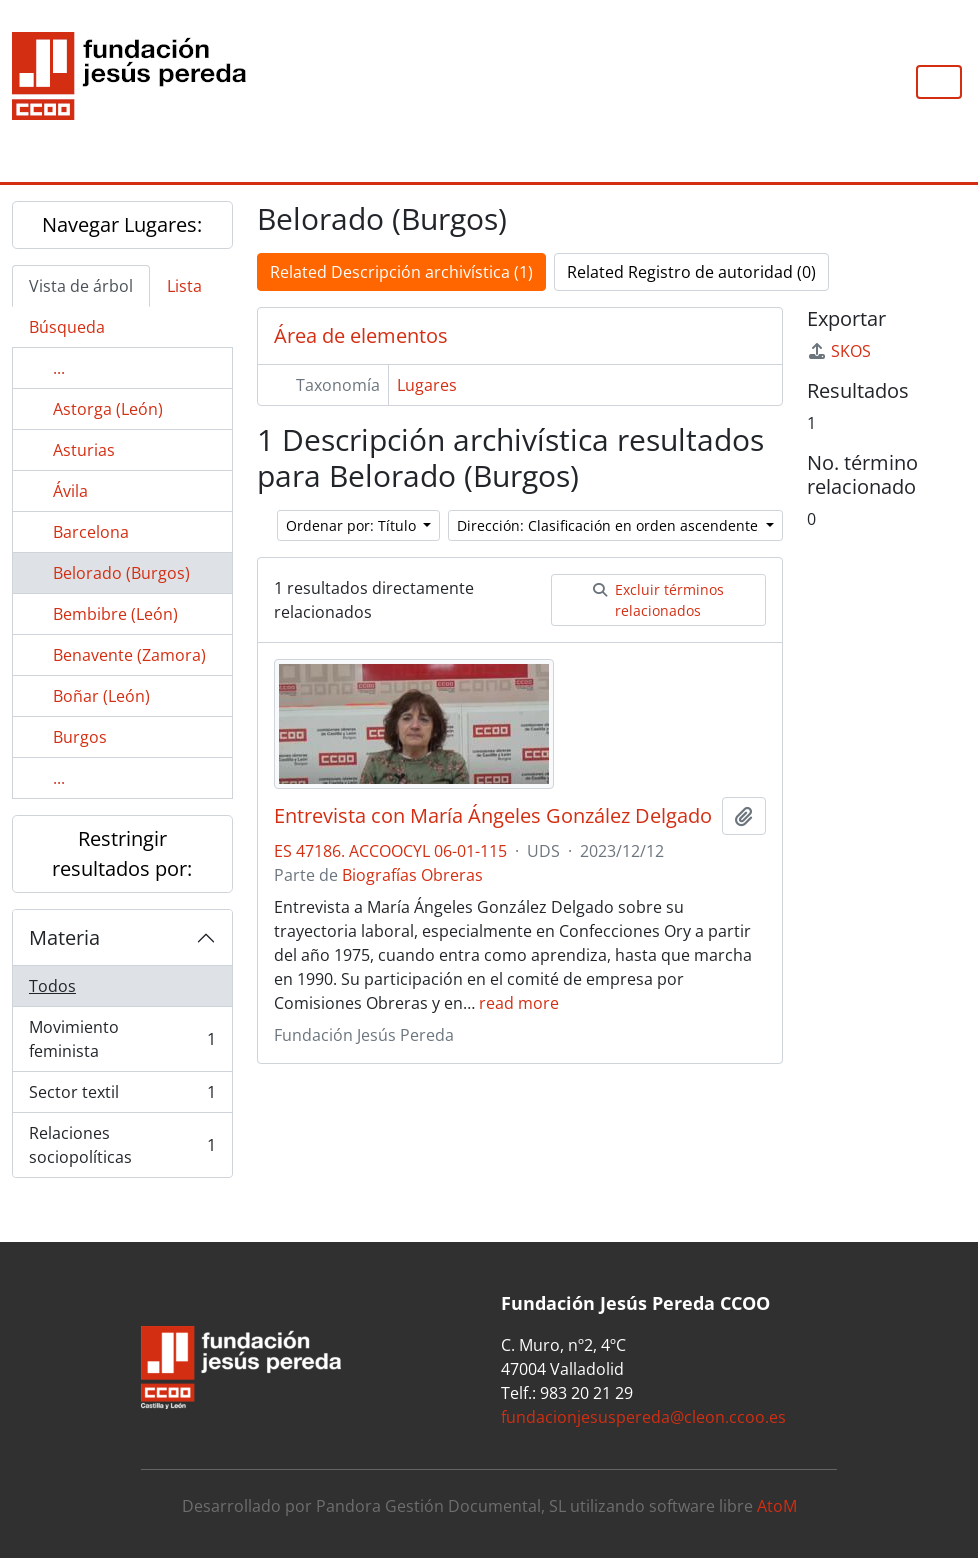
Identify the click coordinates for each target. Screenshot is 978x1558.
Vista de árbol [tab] (81, 286)
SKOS (839, 351)
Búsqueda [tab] (67, 327)
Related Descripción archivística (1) (401, 272)
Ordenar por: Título (353, 525)
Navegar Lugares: (122, 224)
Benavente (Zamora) (129, 655)
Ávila (70, 491)
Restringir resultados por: (122, 853)
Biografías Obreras (412, 875)
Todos (52, 986)
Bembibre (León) (115, 614)
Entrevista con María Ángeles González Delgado (493, 816)
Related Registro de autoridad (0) (691, 272)
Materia (64, 937)
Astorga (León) (108, 409)
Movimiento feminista (122, 1039)
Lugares (427, 385)
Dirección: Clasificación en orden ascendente (609, 525)
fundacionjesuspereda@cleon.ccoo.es (643, 1417)
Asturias (84, 450)
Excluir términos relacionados (658, 600)
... (59, 368)
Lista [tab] (184, 286)
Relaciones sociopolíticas (122, 1145)
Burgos (80, 737)
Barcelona (91, 532)
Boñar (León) (101, 696)
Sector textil (122, 1096)
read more (519, 1003)
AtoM (777, 1506)
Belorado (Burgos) (121, 573)
